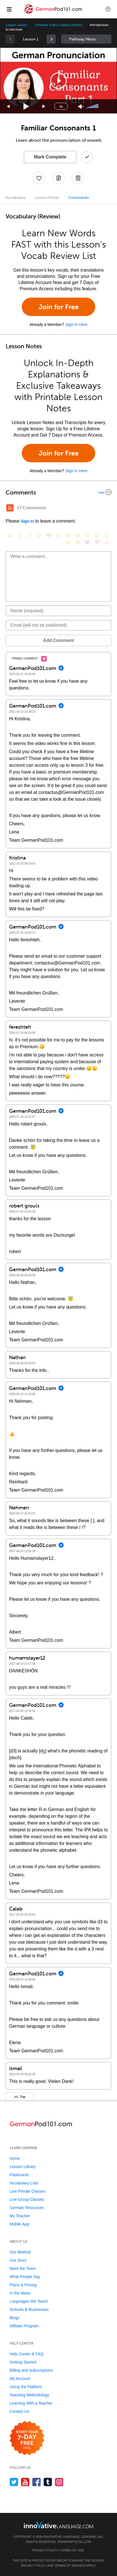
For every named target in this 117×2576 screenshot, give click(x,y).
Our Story (18, 2260)
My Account (20, 2378)
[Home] (53, 13)
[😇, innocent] (106, 535)
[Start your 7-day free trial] (27, 2438)
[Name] (58, 610)
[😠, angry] (58, 535)
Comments (78, 197)
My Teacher (20, 2216)
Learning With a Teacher (31, 2403)
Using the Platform (26, 2386)
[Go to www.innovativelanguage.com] (58, 2524)
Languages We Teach (29, 2301)
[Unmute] (80, 106)
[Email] (58, 625)
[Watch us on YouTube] (25, 2482)
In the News (20, 2293)
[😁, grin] (29, 535)
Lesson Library (16, 25)
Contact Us (19, 2411)
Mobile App (19, 2224)
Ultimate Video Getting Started (58, 25)
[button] (108, 9)
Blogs (15, 2317)
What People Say (25, 2276)
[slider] (92, 106)
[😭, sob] (97, 535)
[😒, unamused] (39, 535)
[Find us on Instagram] (59, 2482)
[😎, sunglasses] (49, 535)
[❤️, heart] (97, 542)
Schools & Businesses (29, 2309)
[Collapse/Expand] (58, 492)
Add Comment (58, 640)
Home (15, 2158)
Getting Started (23, 2362)
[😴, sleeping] (68, 542)
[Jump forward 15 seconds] (44, 106)
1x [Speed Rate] (61, 106)
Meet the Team (23, 2268)
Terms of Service (70, 2565)
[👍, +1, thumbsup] (106, 542)
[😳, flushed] (20, 535)
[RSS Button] (10, 508)
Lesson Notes (47, 197)
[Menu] (9, 9)
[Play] (26, 106)
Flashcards (19, 2175)
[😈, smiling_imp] (87, 542)
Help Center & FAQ (27, 2354)
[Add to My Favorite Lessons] (39, 178)
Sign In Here (76, 324)
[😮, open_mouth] (78, 542)
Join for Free (59, 307)
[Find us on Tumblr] (48, 2482)
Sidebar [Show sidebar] (86, 39)
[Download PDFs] (78, 178)
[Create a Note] (58, 178)
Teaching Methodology (29, 2395)
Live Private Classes (28, 2191)
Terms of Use (72, 2550)
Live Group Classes (27, 2199)
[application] (58, 80)
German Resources (27, 2207)
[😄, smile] (10, 535)
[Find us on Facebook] (36, 2482)
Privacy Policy (45, 2550)
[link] (51, 39)
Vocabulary (15, 197)
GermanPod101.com (74, 2541)
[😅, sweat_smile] (78, 535)
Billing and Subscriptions (31, 2370)
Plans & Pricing (23, 2285)
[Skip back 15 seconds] (8, 106)
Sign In (27, 521)
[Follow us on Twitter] (14, 2482)
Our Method (20, 2252)
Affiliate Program (24, 2326)
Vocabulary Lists (24, 2183)
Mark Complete (50, 156)
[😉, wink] (87, 535)
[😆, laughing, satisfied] (68, 535)
